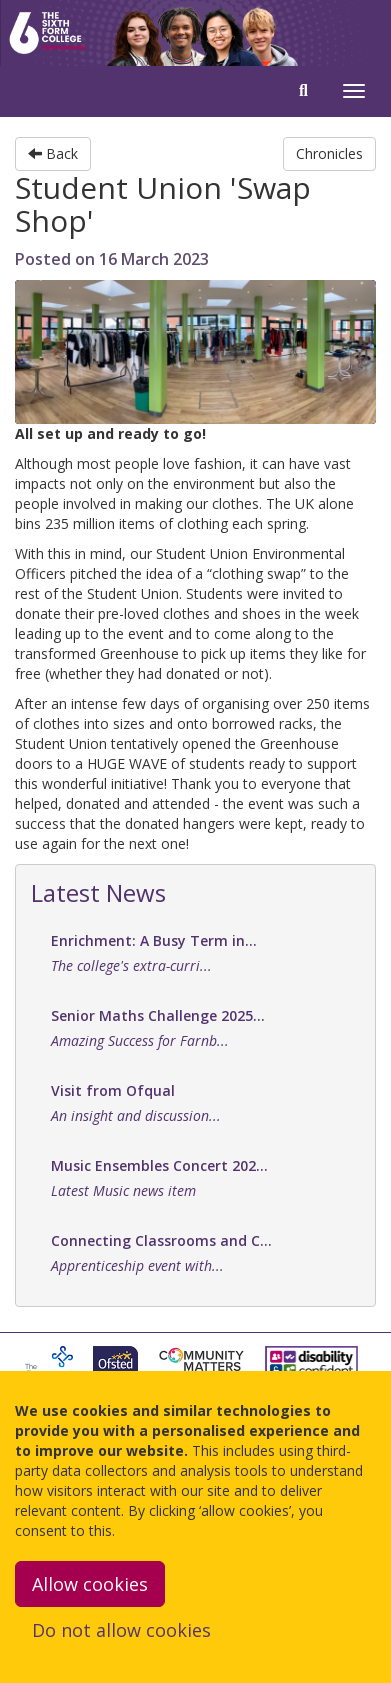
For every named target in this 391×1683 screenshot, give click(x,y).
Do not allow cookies (121, 1630)
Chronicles (329, 153)
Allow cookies (90, 1584)
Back (53, 153)
